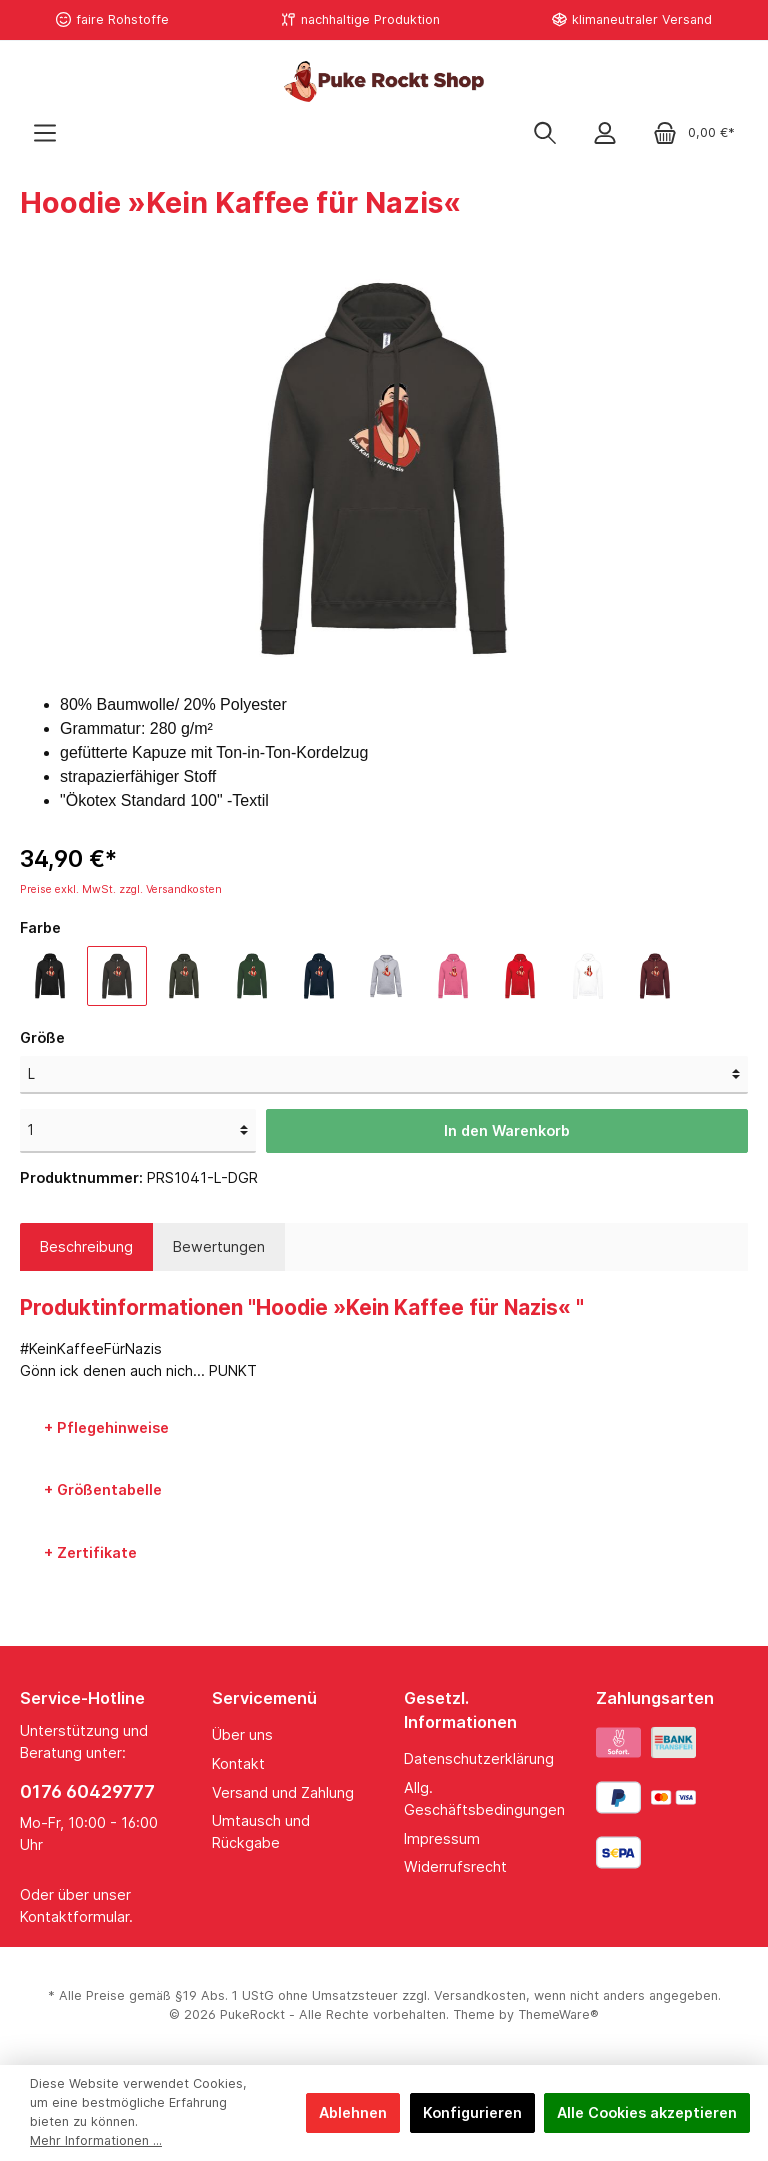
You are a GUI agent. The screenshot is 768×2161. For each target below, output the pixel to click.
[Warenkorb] (694, 132)
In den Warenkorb (507, 1130)
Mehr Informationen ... (96, 2140)
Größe (42, 1037)
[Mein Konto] (605, 132)
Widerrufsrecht (455, 1866)
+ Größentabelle (103, 1489)
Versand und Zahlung (283, 1792)
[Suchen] (545, 132)
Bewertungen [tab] (219, 1246)
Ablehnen (353, 2112)
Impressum (442, 1838)
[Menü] (45, 132)
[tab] (86, 1247)
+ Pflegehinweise (106, 1427)
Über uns (242, 1734)
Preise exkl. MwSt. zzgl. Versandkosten (121, 889)
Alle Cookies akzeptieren (647, 2112)
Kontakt (238, 1763)
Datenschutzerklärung (479, 1758)
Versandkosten (480, 1995)
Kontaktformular (74, 1916)
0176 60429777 (87, 1791)
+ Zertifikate (90, 1552)
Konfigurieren (472, 2112)
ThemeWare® (558, 2014)
